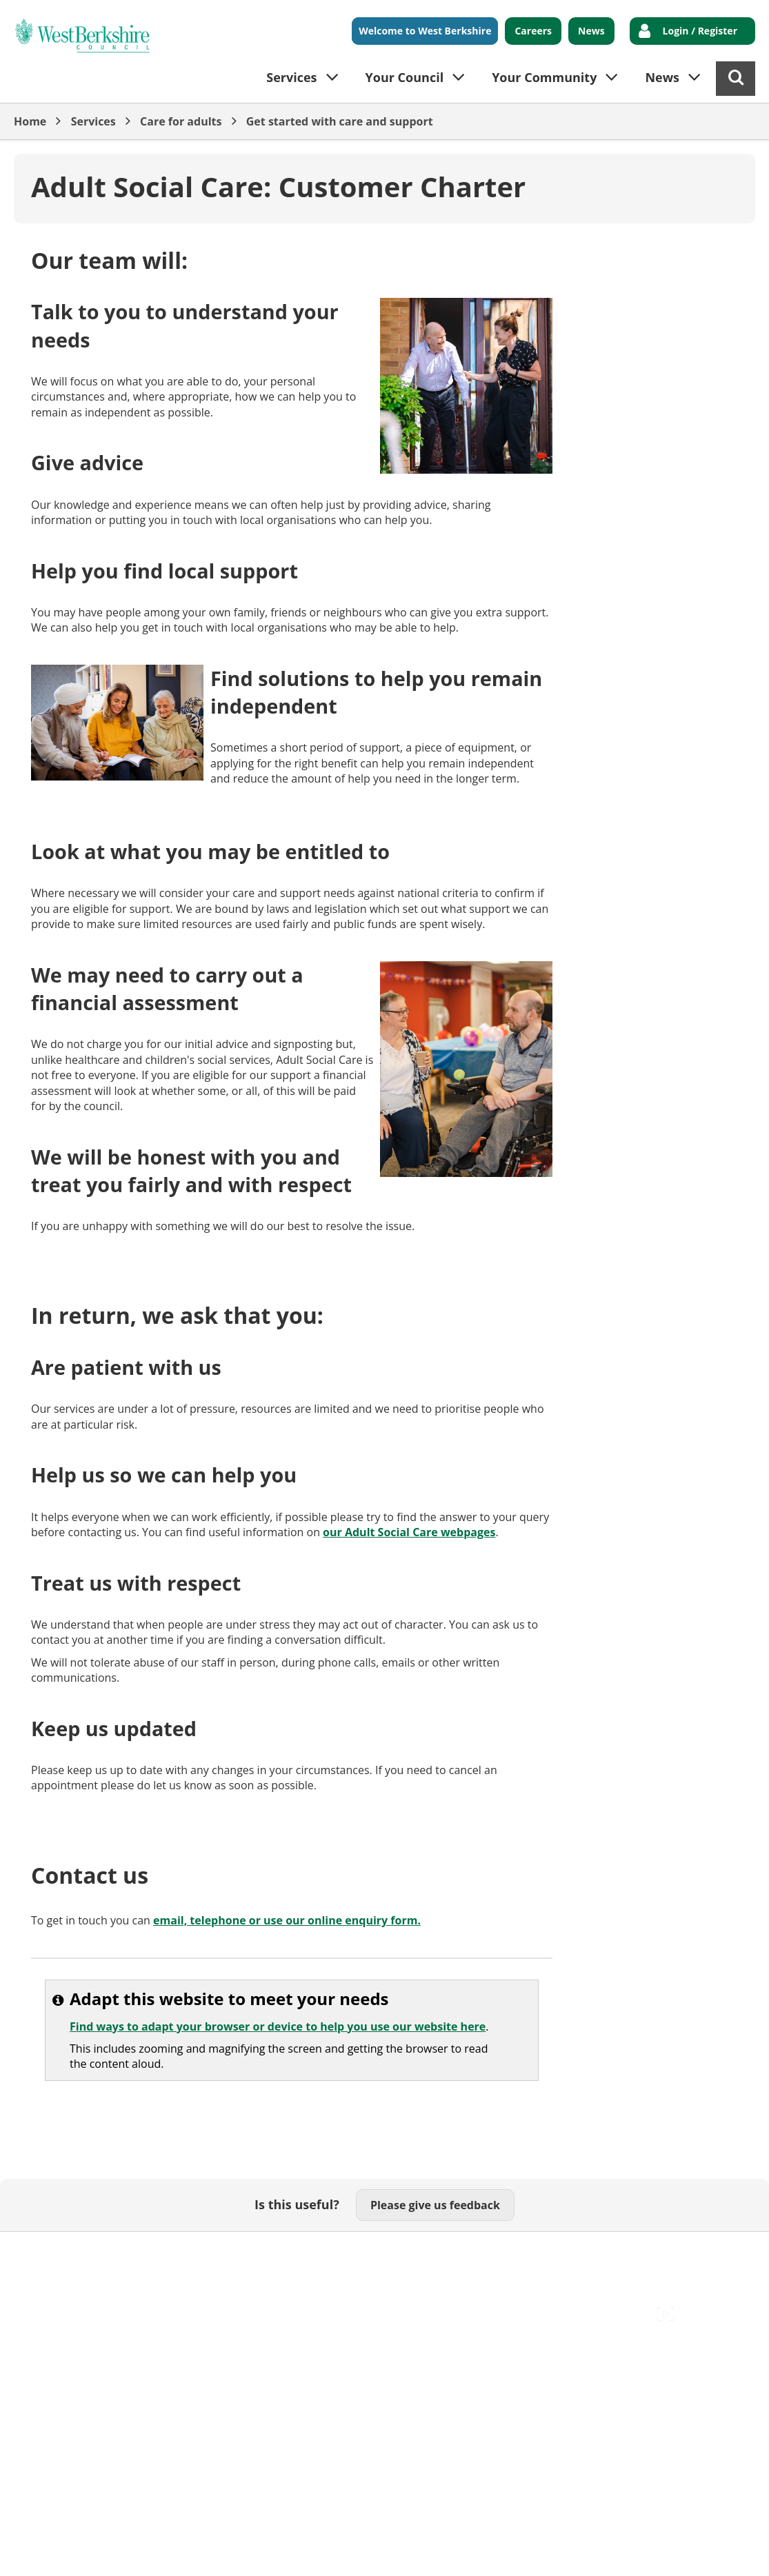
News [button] (662, 77)
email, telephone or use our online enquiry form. (287, 1920)
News (591, 30)
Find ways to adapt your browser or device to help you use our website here (278, 2026)
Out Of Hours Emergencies (283, 2253)
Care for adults (180, 121)
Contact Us (118, 2253)
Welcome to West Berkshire (425, 30)
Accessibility (44, 2253)
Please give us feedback (435, 2205)
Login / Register (700, 30)
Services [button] (291, 77)
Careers (533, 30)
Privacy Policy (400, 2253)
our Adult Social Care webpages (409, 1532)
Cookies (180, 2253)
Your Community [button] (544, 77)
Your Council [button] (405, 77)
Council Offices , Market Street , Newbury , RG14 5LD (148, 2269)
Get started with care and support (339, 121)
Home (30, 121)
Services (93, 121)
